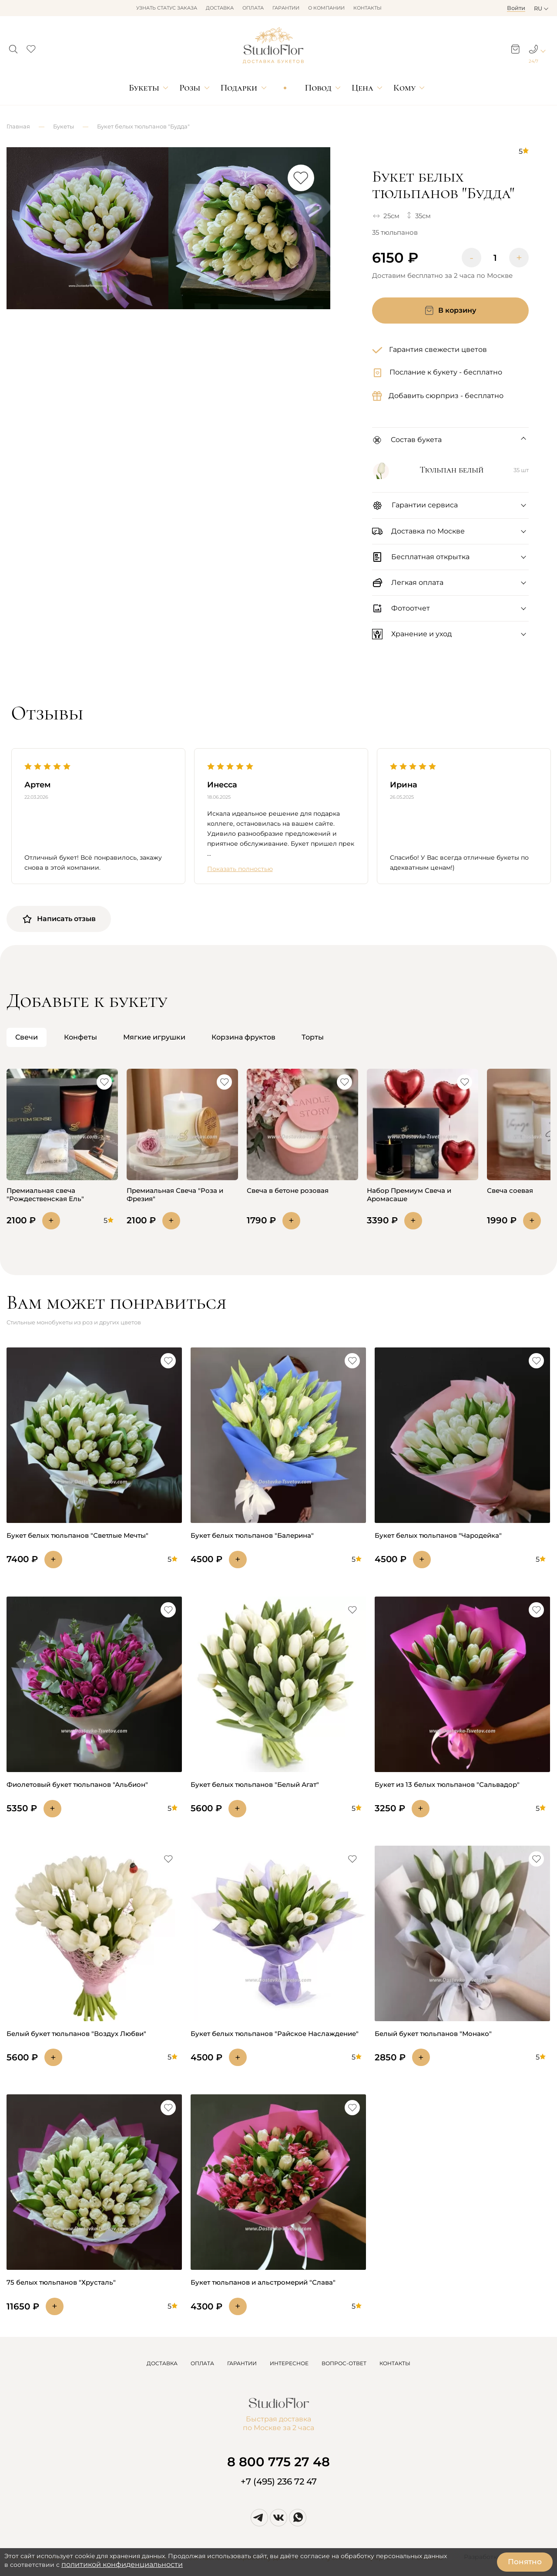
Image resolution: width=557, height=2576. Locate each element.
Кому (404, 87)
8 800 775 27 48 (278, 2461)
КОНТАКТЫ (394, 2363)
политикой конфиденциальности (122, 2564)
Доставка (220, 8)
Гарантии (285, 8)
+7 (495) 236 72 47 (279, 2481)
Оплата (253, 8)
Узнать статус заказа (166, 8)
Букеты (144, 87)
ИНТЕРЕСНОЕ (289, 2363)
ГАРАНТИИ (242, 2363)
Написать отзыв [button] (59, 919)
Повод (318, 87)
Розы (189, 87)
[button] (13, 47)
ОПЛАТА (202, 2363)
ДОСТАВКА (162, 2363)
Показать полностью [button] (240, 869)
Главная (18, 126)
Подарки (239, 87)
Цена (362, 87)
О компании (326, 8)
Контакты (367, 8)
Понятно (525, 2561)
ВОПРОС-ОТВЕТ (344, 2363)
